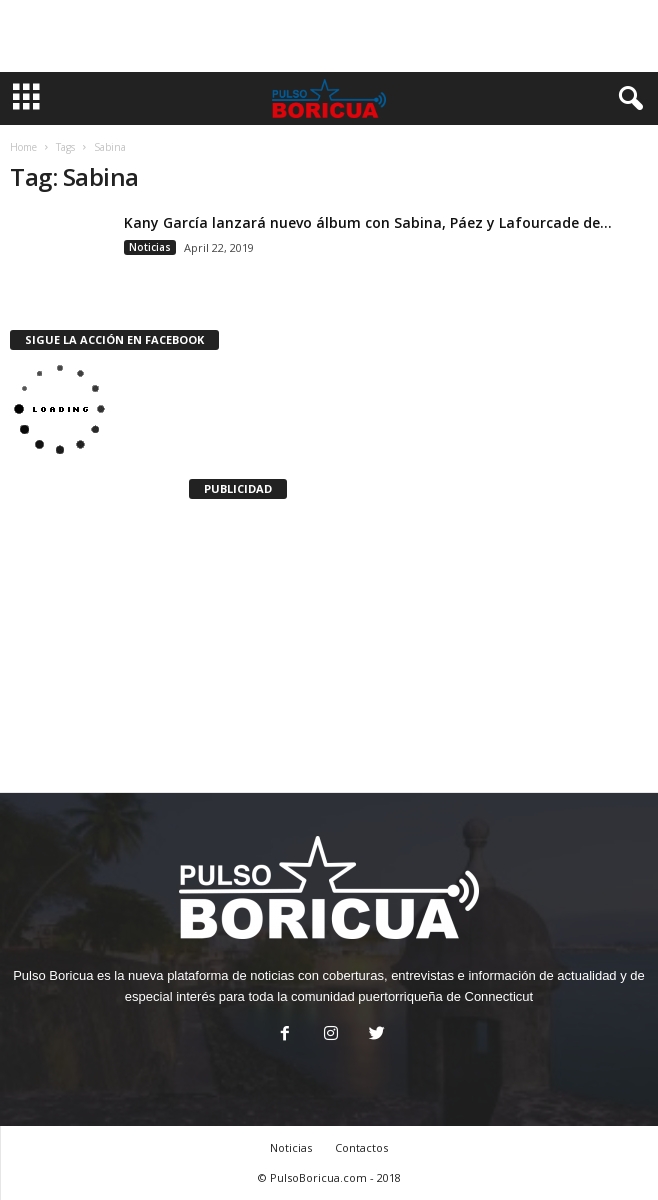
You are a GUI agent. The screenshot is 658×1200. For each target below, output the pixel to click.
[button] (627, 99)
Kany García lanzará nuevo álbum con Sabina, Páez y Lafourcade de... (368, 222)
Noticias (150, 247)
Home (23, 147)
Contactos (361, 1147)
